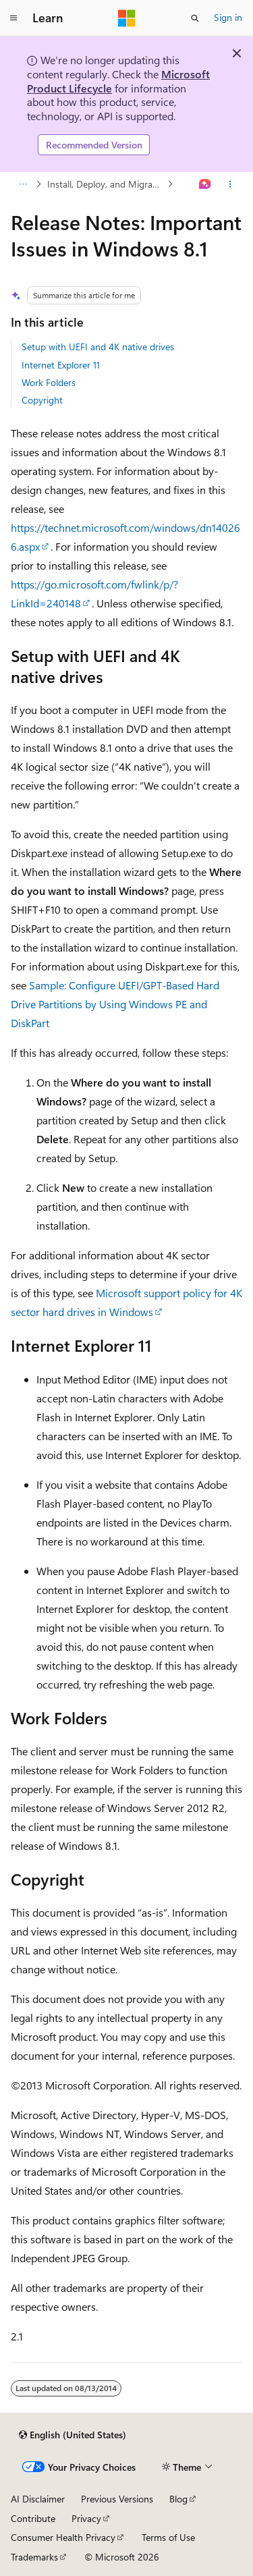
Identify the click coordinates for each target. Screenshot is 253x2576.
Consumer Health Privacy (63, 2537)
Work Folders (49, 382)
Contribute (33, 2518)
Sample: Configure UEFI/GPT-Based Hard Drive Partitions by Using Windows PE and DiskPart (115, 1004)
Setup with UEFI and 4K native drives (98, 346)
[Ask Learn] (205, 184)
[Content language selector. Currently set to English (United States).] (72, 2435)
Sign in (228, 17)
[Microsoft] (127, 18)
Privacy (86, 2518)
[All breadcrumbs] (22, 184)
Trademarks (34, 2556)
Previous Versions (117, 2498)
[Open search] (194, 18)
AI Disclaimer (38, 2498)
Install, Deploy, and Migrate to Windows (106, 183)
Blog (178, 2498)
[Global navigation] (13, 18)
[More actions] (230, 184)
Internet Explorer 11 (61, 364)
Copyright (42, 399)
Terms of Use (168, 2537)
